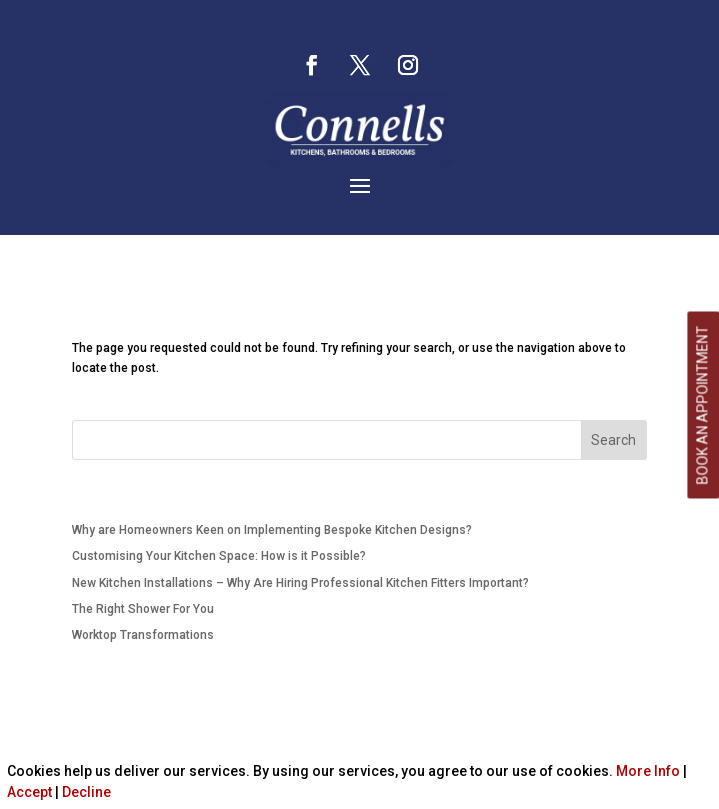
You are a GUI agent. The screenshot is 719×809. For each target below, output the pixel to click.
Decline (86, 792)
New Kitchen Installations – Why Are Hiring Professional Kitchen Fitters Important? (300, 583)
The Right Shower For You (143, 609)
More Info (648, 771)
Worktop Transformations (143, 635)
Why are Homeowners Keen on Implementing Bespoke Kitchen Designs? (272, 530)
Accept (29, 792)
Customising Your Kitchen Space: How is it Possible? (219, 556)
